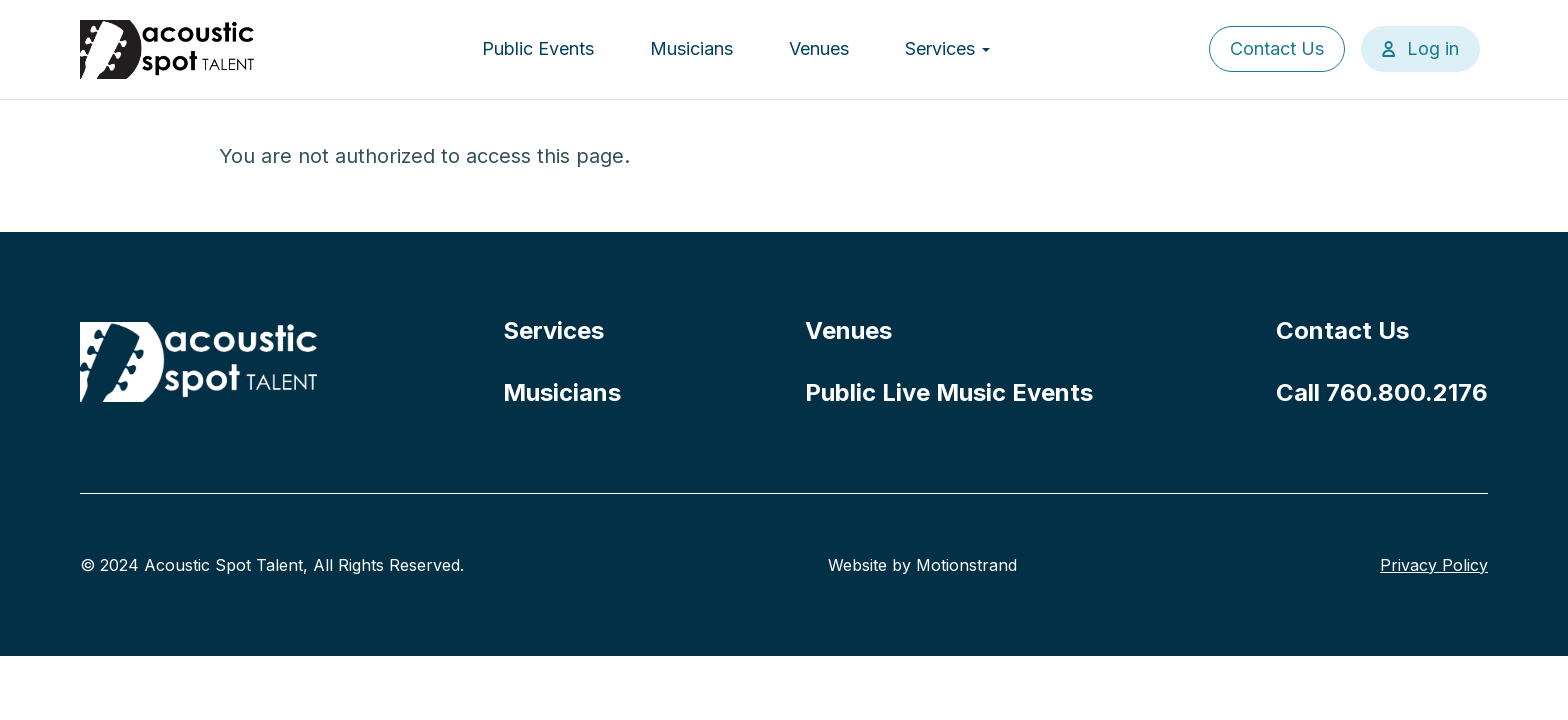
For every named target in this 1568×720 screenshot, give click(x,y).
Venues (819, 48)
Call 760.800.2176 (1382, 392)
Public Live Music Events (949, 392)
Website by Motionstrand (922, 565)
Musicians (691, 48)
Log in (1433, 48)
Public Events (538, 48)
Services (947, 48)
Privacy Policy (1434, 565)
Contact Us (1277, 48)
